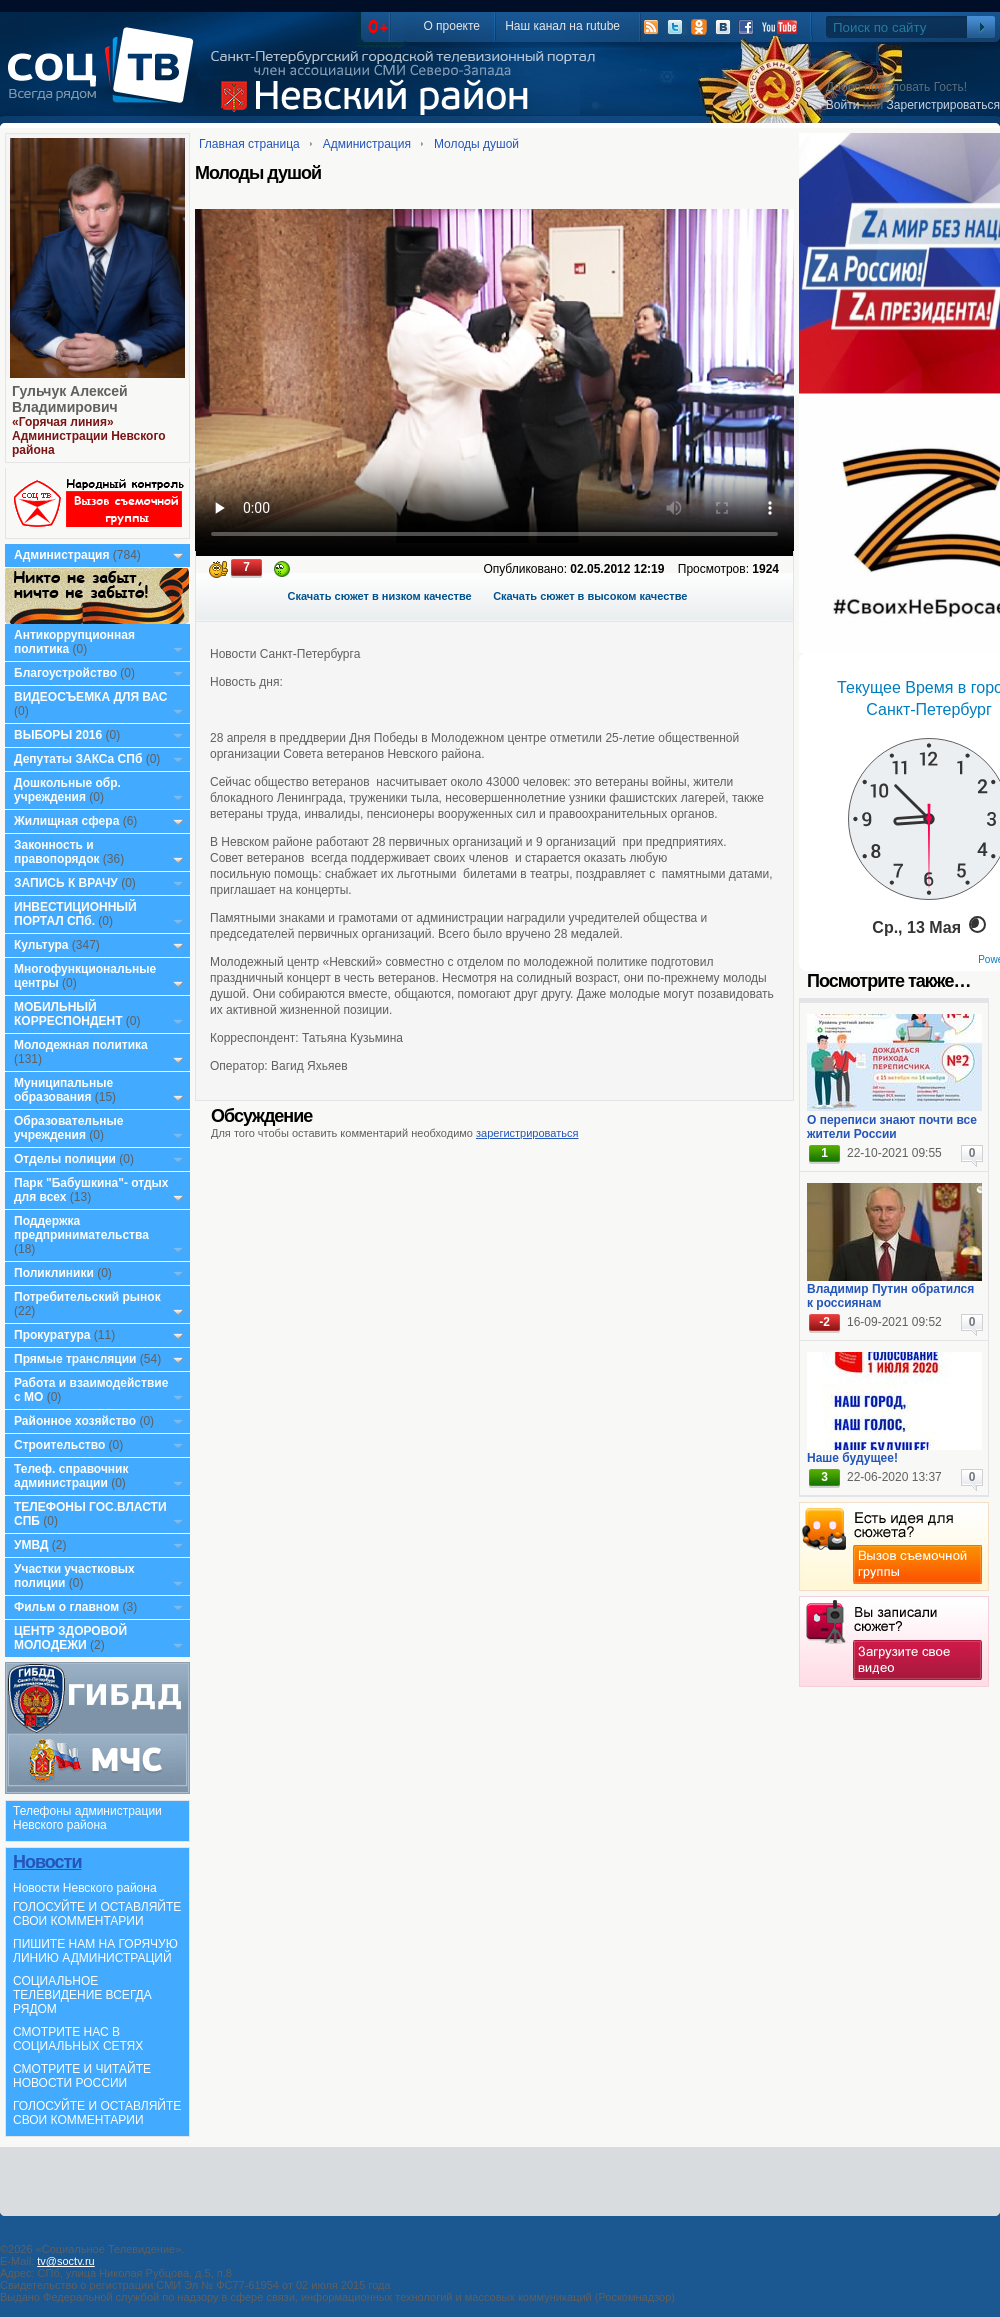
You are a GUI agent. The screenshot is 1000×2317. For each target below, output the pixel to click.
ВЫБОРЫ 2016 (58, 735)
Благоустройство (67, 673)
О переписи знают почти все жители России (892, 1127)
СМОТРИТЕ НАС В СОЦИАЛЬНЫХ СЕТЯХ (78, 2039)
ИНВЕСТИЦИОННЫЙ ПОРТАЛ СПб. (75, 914)
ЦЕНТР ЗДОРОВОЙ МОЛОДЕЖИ (70, 1638)
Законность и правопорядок (57, 852)
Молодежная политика (81, 1045)
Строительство (59, 1445)
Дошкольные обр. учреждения (67, 790)
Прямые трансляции (75, 1359)
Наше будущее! (852, 1458)
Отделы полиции (65, 1159)
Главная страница (249, 144)
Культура (41, 945)
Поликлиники (54, 1273)
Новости (47, 1862)
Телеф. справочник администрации (71, 1476)
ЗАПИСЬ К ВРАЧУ (66, 883)
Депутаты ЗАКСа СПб (78, 759)
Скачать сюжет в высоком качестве (590, 596)
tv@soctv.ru (65, 2261)
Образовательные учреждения (69, 1128)
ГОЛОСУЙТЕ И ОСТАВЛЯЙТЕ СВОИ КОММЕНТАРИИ (97, 1914)
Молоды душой (476, 144)
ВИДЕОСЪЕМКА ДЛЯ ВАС (90, 697)
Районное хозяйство (75, 1421)
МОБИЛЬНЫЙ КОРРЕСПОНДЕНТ (70, 1014)
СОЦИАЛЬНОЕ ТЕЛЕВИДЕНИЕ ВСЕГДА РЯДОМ (82, 1995)
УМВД (31, 1545)
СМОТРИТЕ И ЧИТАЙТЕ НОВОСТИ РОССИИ (82, 2076)
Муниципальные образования (63, 1090)
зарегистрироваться (527, 1133)
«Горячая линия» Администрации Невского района (89, 436)
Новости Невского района (85, 1888)
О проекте (451, 26)
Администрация (61, 555)
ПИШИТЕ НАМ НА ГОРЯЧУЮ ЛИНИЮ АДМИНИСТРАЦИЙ (95, 1951)
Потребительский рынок (87, 1297)
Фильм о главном (66, 1607)
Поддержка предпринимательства (81, 1228)
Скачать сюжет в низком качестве (380, 596)
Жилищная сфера (66, 821)
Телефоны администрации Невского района (87, 1818)
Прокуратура (52, 1335)
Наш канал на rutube (562, 26)
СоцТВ (105, 79)
